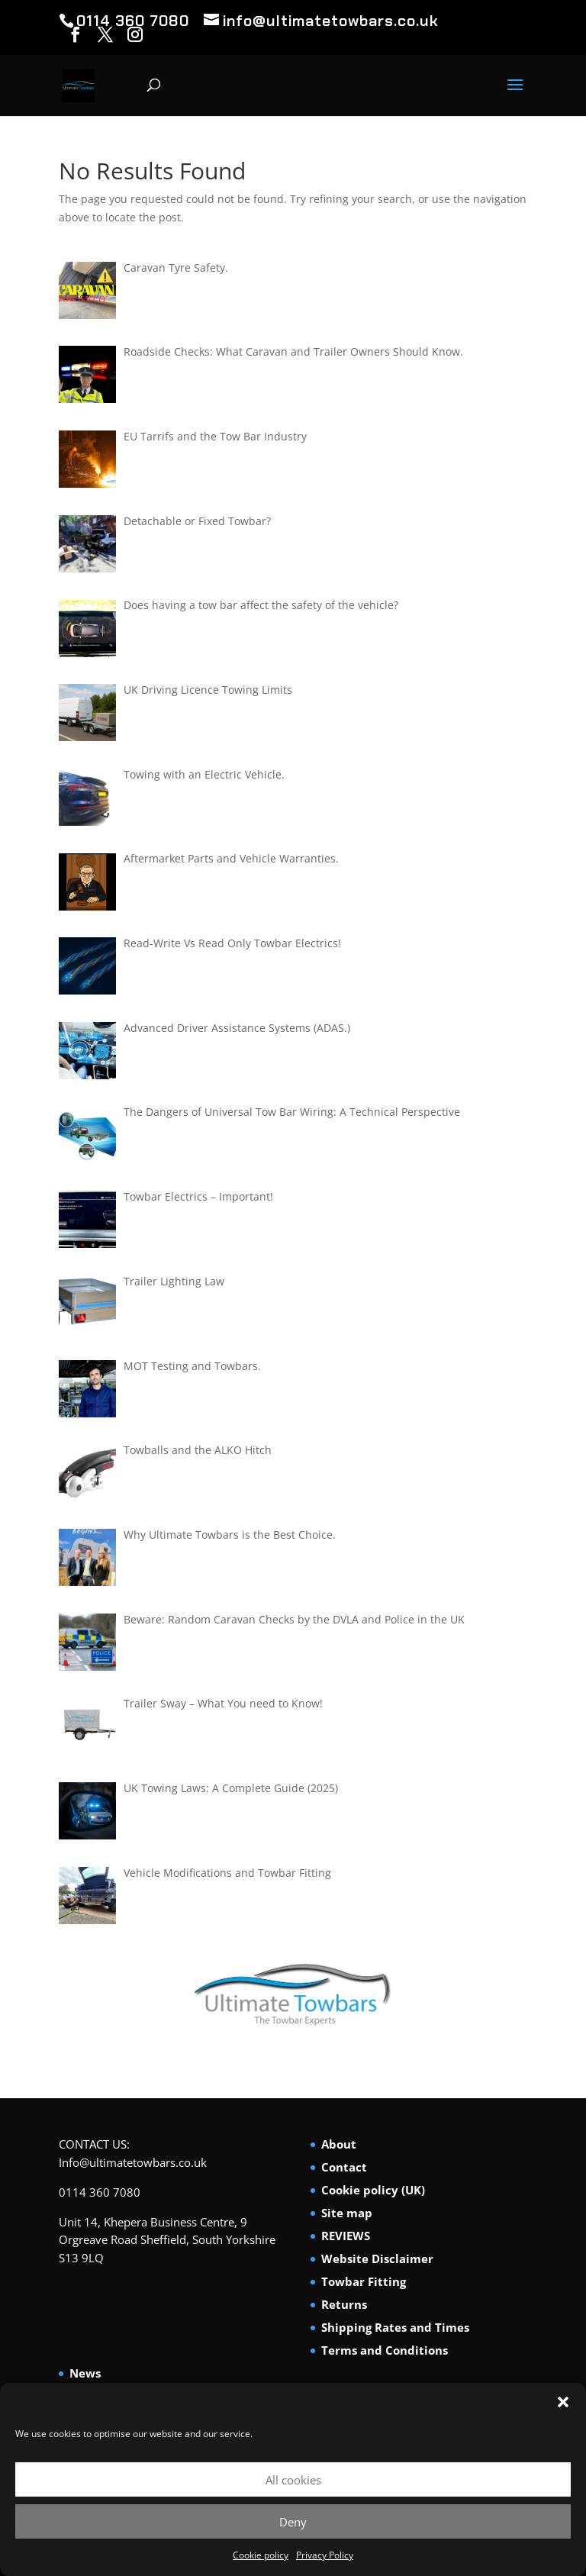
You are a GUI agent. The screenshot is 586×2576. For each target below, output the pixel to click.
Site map (346, 2212)
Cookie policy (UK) (373, 2189)
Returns (344, 2304)
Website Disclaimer (377, 2258)
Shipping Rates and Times (395, 2327)
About (338, 2144)
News (85, 2373)
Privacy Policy (324, 2555)
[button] (563, 2402)
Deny (293, 2521)
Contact (344, 2167)
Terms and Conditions (384, 2350)
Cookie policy (260, 2555)
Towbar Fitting (363, 2281)
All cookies (293, 2479)
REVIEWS (345, 2235)
